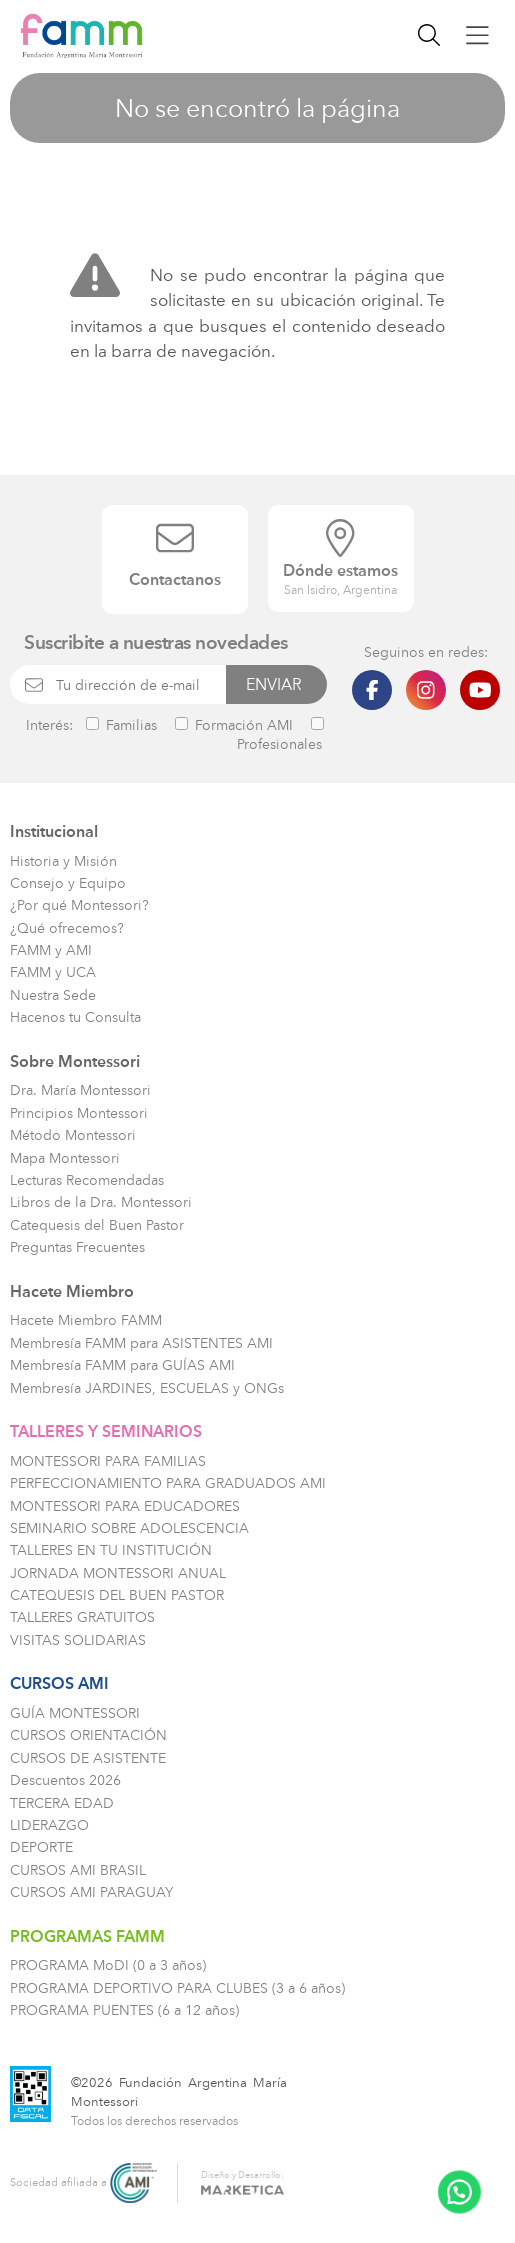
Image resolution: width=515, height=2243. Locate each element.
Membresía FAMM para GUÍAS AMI (122, 1365)
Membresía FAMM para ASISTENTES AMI (141, 1343)
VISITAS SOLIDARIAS (78, 1640)
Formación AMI (234, 725)
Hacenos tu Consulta (75, 1017)
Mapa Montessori (65, 1158)
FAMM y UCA (53, 972)
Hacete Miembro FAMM (86, 1320)
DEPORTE (41, 1847)
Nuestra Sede (53, 995)
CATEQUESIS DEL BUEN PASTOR (117, 1595)
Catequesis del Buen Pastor (97, 1225)
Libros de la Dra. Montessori (101, 1202)
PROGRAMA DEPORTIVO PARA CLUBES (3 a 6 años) (177, 1988)
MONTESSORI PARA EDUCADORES (125, 1506)
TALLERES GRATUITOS (82, 1617)
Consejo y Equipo (68, 883)
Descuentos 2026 (65, 1780)
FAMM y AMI (51, 950)
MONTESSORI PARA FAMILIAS (108, 1461)
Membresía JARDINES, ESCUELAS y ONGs (147, 1388)
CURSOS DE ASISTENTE (88, 1758)
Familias (121, 725)
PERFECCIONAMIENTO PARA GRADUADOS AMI (168, 1483)
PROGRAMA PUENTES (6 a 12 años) (124, 2010)
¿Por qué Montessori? (79, 905)
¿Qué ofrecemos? (67, 928)
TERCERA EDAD (62, 1803)
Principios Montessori (79, 1113)
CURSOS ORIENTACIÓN (88, 1735)
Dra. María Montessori (80, 1090)
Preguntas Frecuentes (77, 1247)
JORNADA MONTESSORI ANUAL (118, 1573)
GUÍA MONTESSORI (75, 1713)
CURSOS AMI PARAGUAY (91, 1892)
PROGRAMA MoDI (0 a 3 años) (108, 1965)
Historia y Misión (63, 861)
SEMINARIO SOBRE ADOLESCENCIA (129, 1528)
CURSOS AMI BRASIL (78, 1870)
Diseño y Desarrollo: (242, 2180)
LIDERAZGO (49, 1825)
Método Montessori (73, 1135)
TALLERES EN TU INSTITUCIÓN (111, 1550)
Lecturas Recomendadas (87, 1180)
